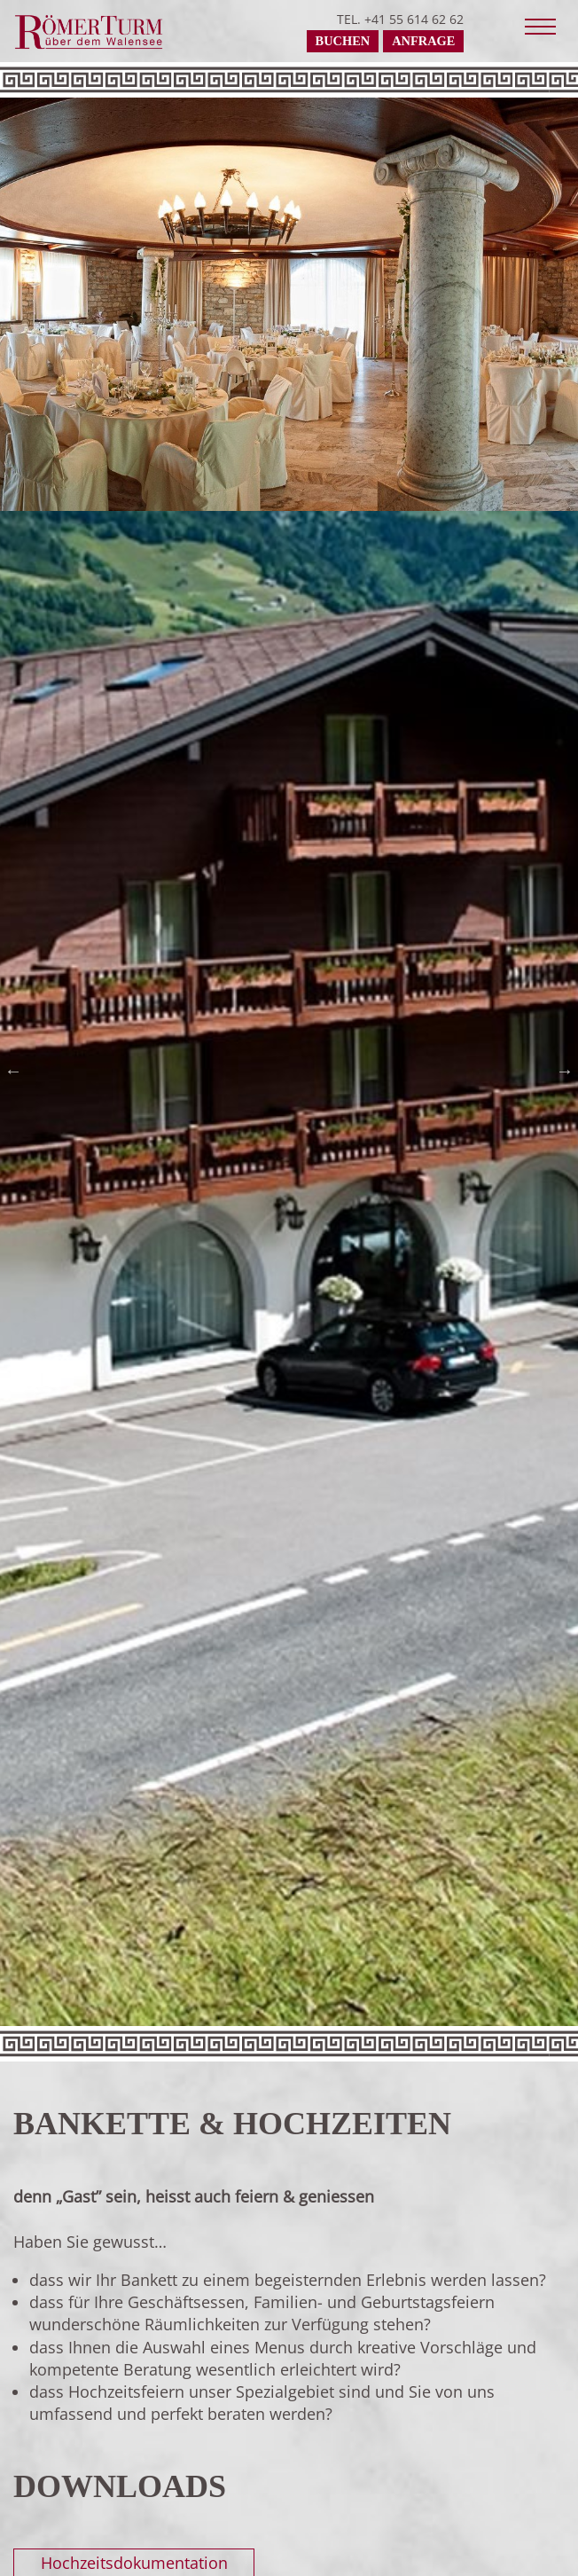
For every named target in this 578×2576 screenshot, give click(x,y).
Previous (17, 1070)
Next (560, 1070)
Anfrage (423, 41)
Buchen (343, 41)
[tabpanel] (289, 295)
